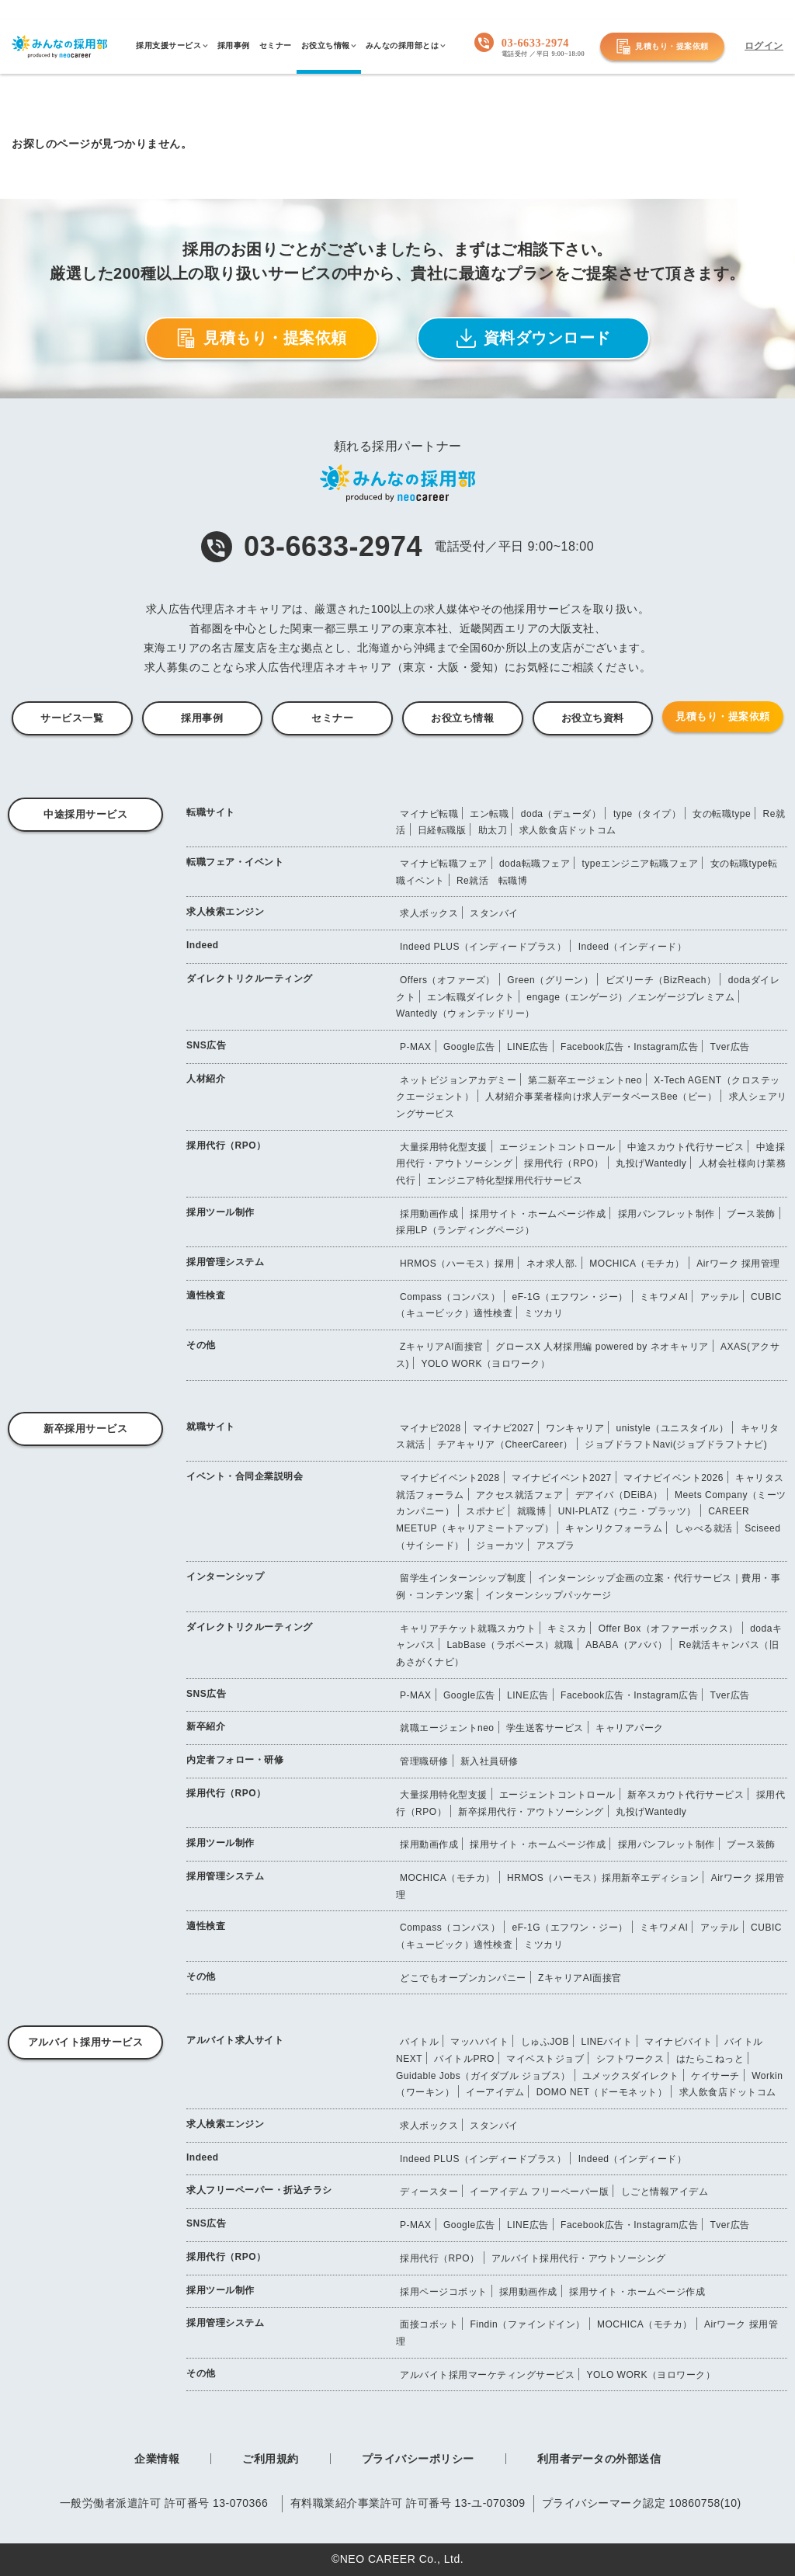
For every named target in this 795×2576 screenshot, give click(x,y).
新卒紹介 (205, 1726)
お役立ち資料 (592, 718)
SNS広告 (206, 1045)
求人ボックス (429, 913)
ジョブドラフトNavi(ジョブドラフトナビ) (676, 1444)
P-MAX (416, 1046)
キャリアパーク (629, 1728)
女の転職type (722, 813)
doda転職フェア (534, 863)
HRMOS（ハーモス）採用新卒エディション (603, 1877)
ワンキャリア (575, 1428)
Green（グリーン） (550, 980)
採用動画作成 (429, 1213)
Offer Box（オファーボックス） (668, 1628)
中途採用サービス (85, 814)
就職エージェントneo (447, 1728)
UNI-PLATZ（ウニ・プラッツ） (627, 1511)
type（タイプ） (647, 813)
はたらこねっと (710, 2058)
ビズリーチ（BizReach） (661, 980)
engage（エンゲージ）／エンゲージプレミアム (630, 997)
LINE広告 (528, 1046)
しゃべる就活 (704, 1528)
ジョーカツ (500, 1545)
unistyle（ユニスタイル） (672, 1428)
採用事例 (202, 718)
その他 (201, 1345)
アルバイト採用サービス (86, 2042)
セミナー (332, 718)
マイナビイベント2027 (562, 1477)
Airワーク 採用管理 (738, 1263)
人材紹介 (205, 1078)
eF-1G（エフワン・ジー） (570, 1296)
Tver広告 (730, 1046)
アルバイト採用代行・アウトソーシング (578, 2258)
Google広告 (469, 1046)
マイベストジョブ (545, 2058)
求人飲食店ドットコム (567, 830)
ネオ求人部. (552, 1263)
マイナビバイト (678, 2041)
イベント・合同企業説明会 (244, 1476)
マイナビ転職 (429, 813)
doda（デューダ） (561, 813)
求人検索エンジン (225, 911)
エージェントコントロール (557, 1147)
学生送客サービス (545, 1728)
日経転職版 (442, 830)
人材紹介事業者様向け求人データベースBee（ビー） (601, 1096)
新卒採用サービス (85, 1428)
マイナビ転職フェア (444, 863)
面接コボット (429, 2324)
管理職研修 (424, 1761)
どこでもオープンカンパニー (463, 1978)
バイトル (419, 2041)
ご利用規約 (270, 2458)
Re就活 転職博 (492, 880)
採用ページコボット (444, 2291)
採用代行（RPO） (226, 1145)
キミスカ (566, 1628)
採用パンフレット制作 (666, 1213)
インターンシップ (225, 1576)
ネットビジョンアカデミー (458, 1080)
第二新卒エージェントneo (585, 1080)
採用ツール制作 (220, 1212)
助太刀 (493, 830)
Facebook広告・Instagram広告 (629, 1046)
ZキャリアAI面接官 (442, 1346)
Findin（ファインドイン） (527, 2324)
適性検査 (205, 1295)
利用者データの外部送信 (599, 2458)
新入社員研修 (489, 1761)
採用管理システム (225, 1262)
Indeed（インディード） (632, 946)
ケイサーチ (715, 2075)
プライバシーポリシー (418, 2458)
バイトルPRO (464, 2058)
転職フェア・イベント (234, 862)
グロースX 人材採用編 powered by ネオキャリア (602, 1346)
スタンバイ (494, 913)
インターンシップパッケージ (548, 1595)
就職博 (532, 1511)
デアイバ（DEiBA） (619, 1495)
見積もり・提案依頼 (662, 46)
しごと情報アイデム (665, 2191)
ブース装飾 (751, 1213)
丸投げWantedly (651, 1163)
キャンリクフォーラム (613, 1528)
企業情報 (156, 2458)
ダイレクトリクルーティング (249, 978)
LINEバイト (607, 2041)
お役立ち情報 (462, 718)
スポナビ (485, 1511)
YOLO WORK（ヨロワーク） (485, 1363)
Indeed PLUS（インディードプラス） (483, 946)
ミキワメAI (664, 1296)
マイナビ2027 (503, 1428)
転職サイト (210, 812)
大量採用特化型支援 (444, 1147)
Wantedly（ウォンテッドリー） (465, 1013)
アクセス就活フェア (520, 1495)
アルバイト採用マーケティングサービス (487, 2374)
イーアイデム (495, 2092)
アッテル (719, 1296)
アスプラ (555, 1545)
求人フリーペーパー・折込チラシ (259, 2190)
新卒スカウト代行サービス (685, 1794)
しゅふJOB (545, 2041)
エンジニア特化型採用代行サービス (504, 1180)
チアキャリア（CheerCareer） (505, 1444)
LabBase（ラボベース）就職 (509, 1644)
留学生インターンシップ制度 (463, 1578)
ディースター (429, 2191)
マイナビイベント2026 (673, 1477)
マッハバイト (479, 2041)
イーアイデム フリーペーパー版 (539, 2191)
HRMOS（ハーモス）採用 (457, 1263)
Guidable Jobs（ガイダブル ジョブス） (483, 2075)
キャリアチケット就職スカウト (468, 1628)
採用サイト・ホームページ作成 (538, 1213)
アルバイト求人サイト (234, 2040)
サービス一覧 (71, 718)
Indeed (202, 945)
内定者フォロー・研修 (234, 1759)
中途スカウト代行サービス (685, 1147)
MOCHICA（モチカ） (637, 1263)
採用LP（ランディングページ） (465, 1230)
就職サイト (210, 1426)
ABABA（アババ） (626, 1644)
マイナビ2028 (430, 1428)
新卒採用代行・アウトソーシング (531, 1811)
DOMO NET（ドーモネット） (602, 2092)
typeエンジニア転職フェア (639, 863)
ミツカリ (543, 1313)
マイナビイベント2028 (450, 1477)
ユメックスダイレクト (630, 2075)
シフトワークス (630, 2058)
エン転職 (489, 813)
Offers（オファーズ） (447, 980)
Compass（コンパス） (450, 1296)
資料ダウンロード (534, 338)
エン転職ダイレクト (471, 997)
